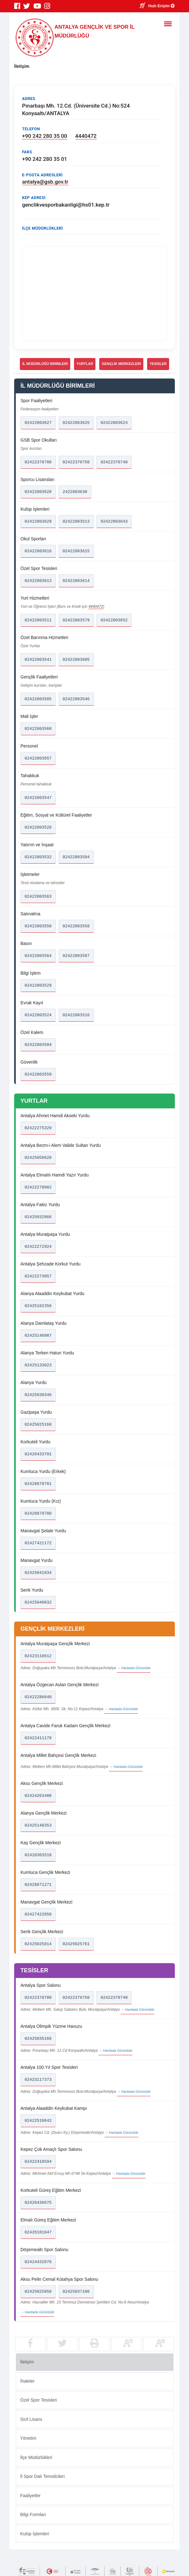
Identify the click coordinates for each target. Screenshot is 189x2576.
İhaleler (27, 2380)
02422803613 (38, 581)
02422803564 (38, 956)
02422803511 (38, 620)
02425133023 (38, 1365)
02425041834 (38, 1573)
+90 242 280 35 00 (44, 136)
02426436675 (38, 2202)
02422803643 (114, 521)
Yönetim (28, 2438)
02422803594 (76, 857)
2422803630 (75, 492)
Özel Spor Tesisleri (38, 2400)
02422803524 (38, 1015)
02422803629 (38, 521)
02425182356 (38, 1306)
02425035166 (38, 2038)
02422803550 (38, 926)
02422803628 (38, 492)
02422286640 (38, 1697)
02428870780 (38, 1513)
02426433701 (38, 1454)
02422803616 (38, 551)
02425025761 (76, 1944)
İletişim (27, 2361)
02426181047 (38, 2232)
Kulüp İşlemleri (34, 2533)
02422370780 (38, 462)
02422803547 (38, 798)
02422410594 (38, 2161)
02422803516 (76, 1015)
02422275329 (38, 1128)
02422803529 (38, 985)
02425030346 (38, 1395)
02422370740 (114, 462)
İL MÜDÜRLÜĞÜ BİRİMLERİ (45, 364)
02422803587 (76, 956)
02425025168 (38, 1424)
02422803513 (76, 521)
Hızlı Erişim (161, 6)
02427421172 (38, 1543)
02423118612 (38, 1656)
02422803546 (76, 699)
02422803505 (38, 699)
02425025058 (38, 2291)
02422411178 (38, 1738)
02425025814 (38, 1944)
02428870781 (38, 1484)
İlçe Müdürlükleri (36, 2457)
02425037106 (76, 2291)
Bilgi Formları (33, 2514)
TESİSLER (158, 364)
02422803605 (76, 659)
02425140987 (38, 1335)
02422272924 (38, 1246)
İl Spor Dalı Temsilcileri (42, 2476)
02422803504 (38, 1044)
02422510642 (38, 2120)
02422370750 (76, 462)
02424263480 (38, 1796)
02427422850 (38, 1914)
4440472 (86, 136)
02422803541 (38, 659)
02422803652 (114, 620)
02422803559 (38, 1074)
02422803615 (76, 551)
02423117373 (38, 2079)
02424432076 (38, 2262)
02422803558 (76, 926)
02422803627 (38, 422)
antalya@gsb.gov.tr (45, 182)
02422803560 (38, 728)
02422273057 (38, 1276)
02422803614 (76, 581)
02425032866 (38, 1217)
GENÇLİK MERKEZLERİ (121, 364)
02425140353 (38, 1825)
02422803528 (38, 827)
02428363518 (38, 1855)
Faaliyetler (30, 2495)
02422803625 (76, 422)
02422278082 (38, 1187)
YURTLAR (85, 364)
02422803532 (38, 857)
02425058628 (38, 1157)
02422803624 (114, 422)
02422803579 (76, 620)
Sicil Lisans (31, 2418)
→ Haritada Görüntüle (134, 1668)
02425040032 (38, 1602)
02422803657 (38, 758)
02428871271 (38, 1884)
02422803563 (38, 896)
